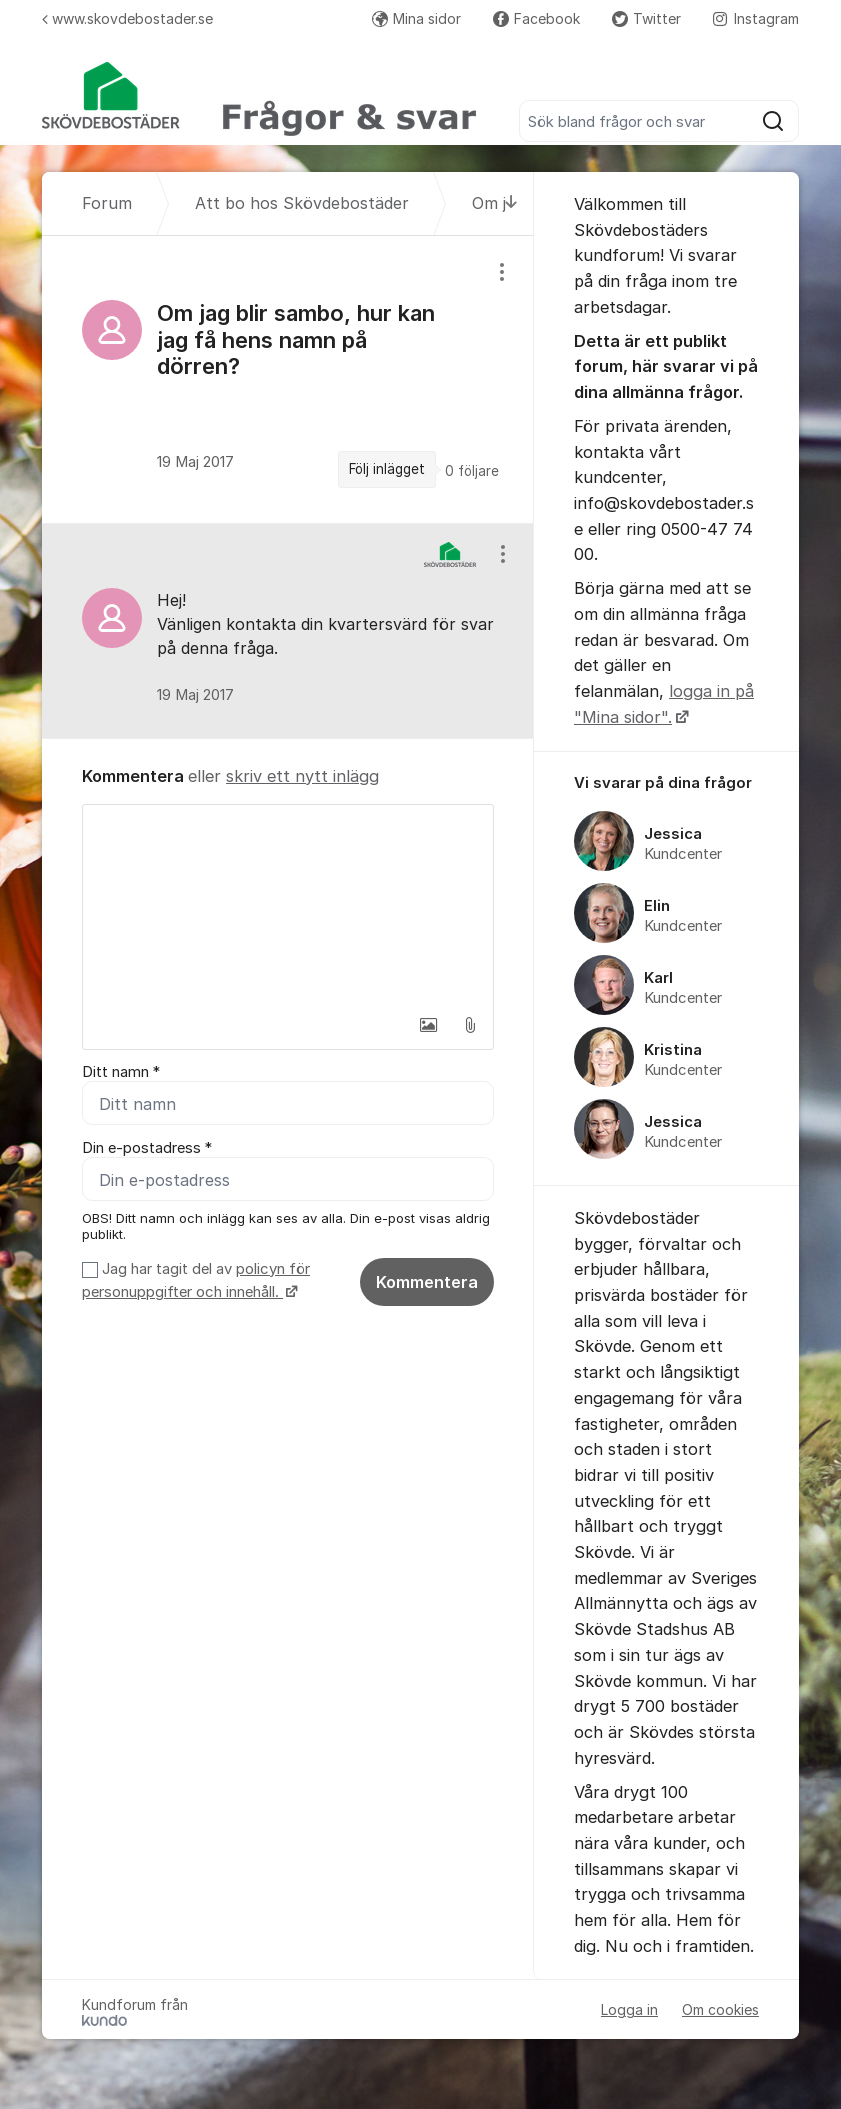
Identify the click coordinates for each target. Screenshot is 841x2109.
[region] (288, 379)
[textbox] (288, 905)
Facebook (536, 18)
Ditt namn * (121, 1072)
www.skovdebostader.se (127, 18)
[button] (428, 1025)
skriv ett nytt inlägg (302, 776)
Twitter (646, 18)
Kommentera (427, 1282)
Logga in (629, 2009)
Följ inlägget (387, 469)
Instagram (756, 18)
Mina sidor (416, 18)
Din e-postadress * (147, 1148)
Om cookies (720, 2009)
